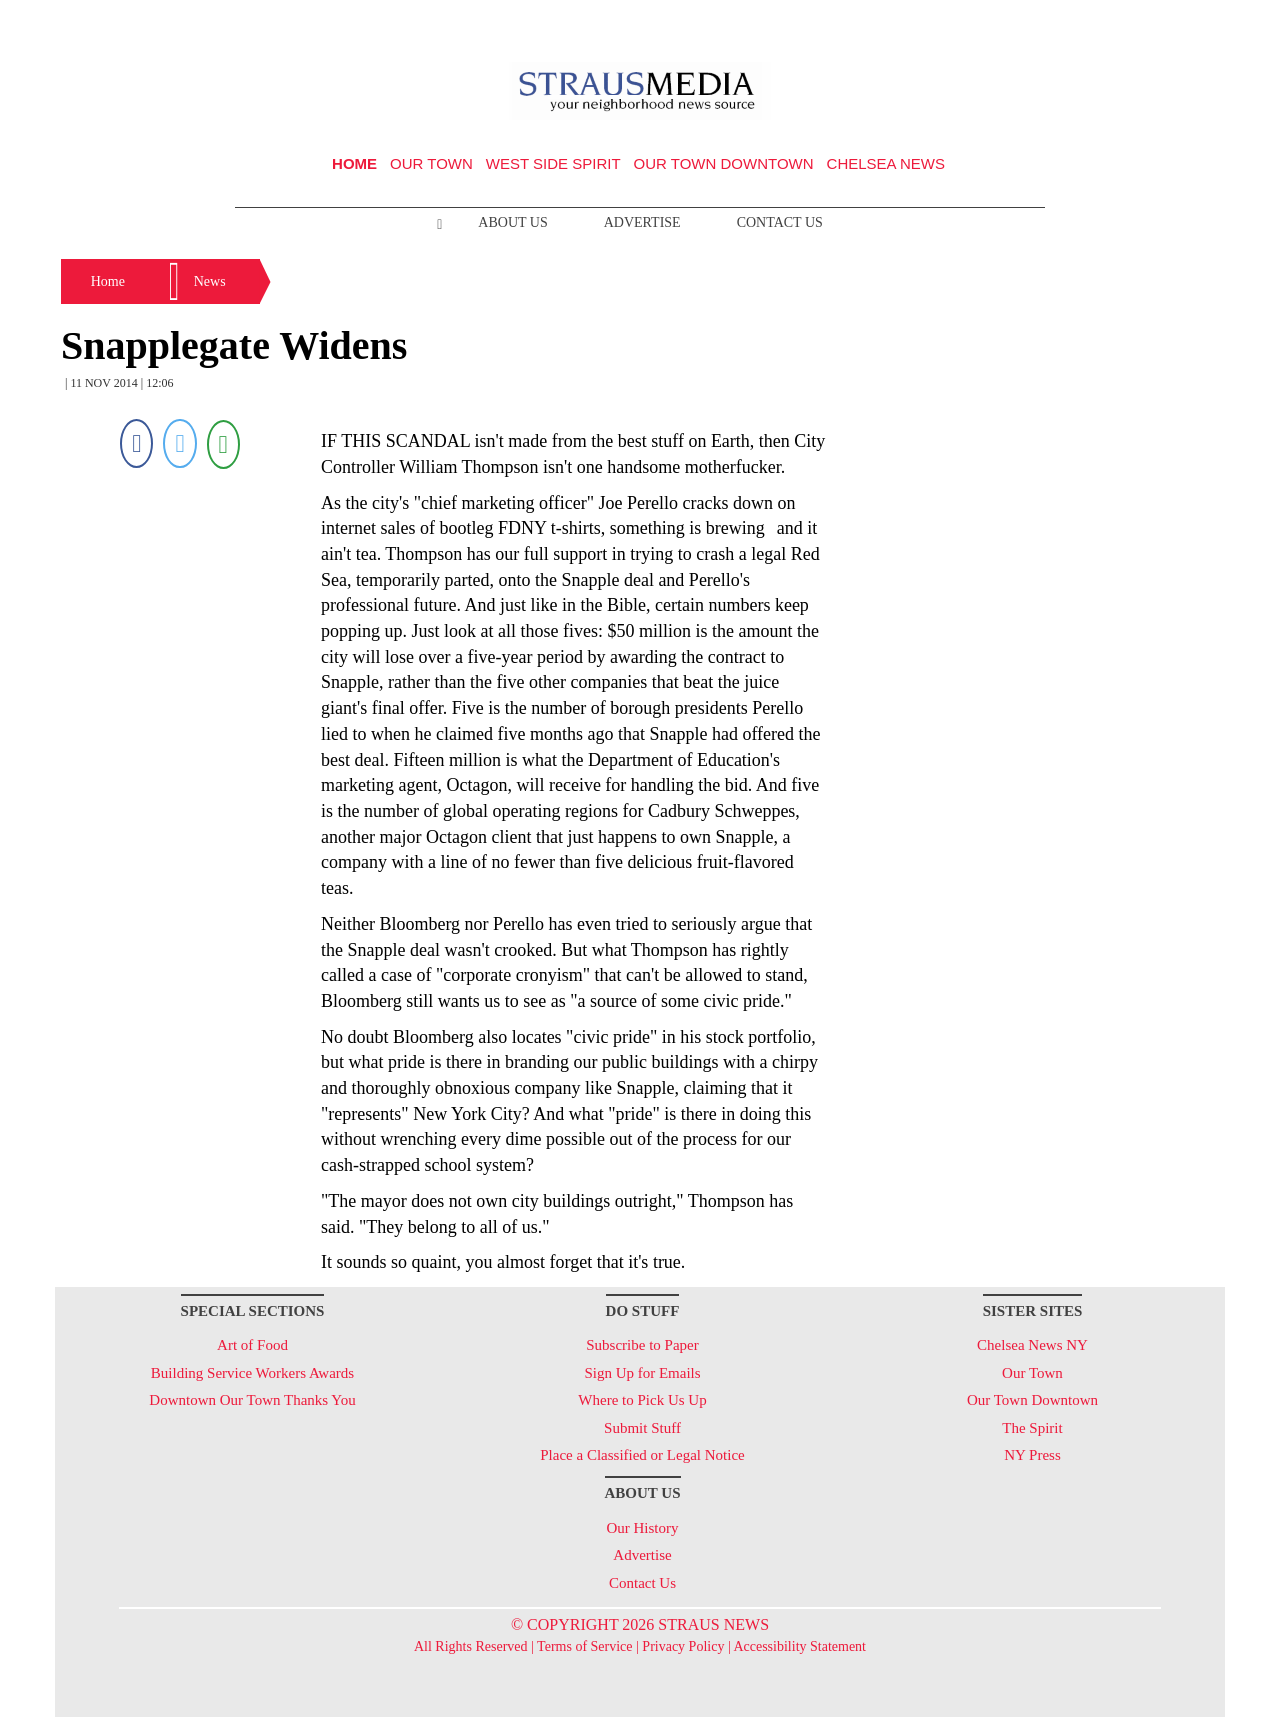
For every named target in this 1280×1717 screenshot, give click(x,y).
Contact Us (780, 222)
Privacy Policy (683, 1646)
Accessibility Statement (799, 1646)
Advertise (642, 222)
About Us (512, 222)
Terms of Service (584, 1646)
